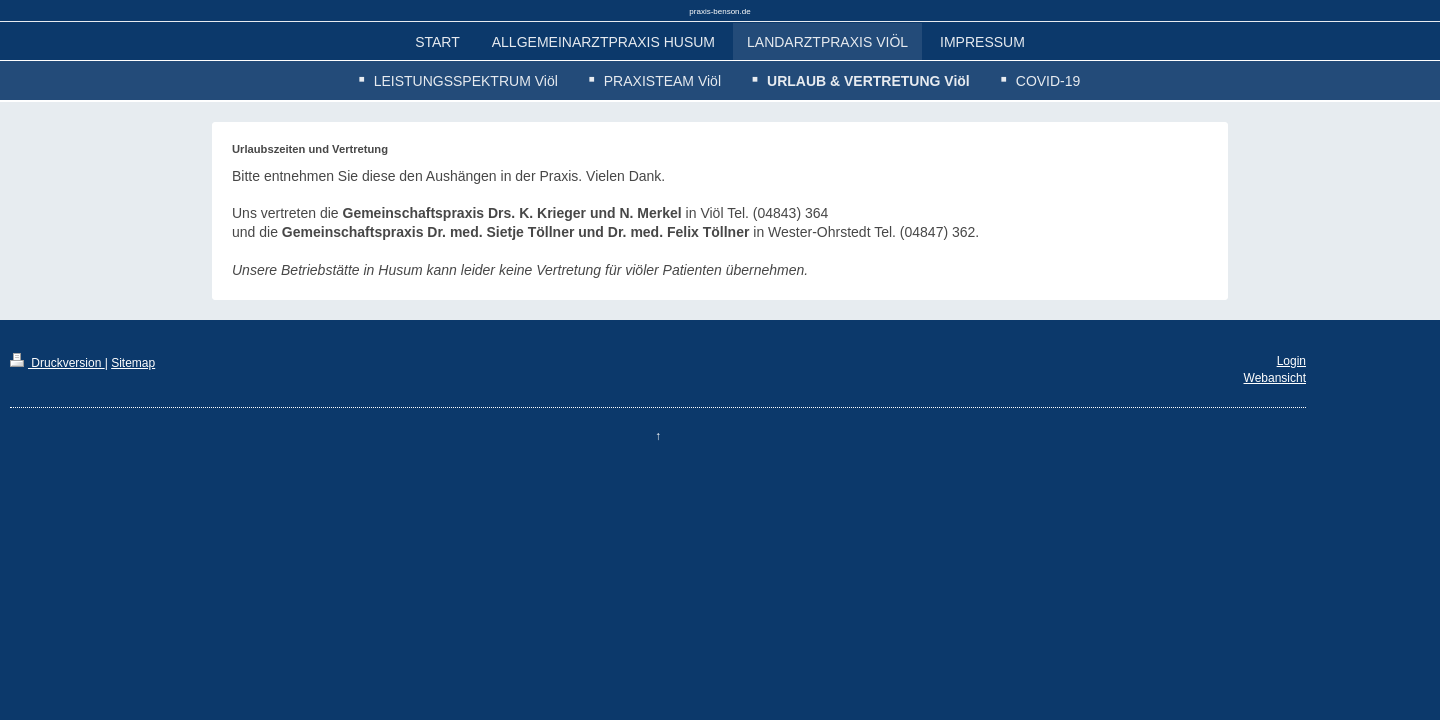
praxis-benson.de (719, 11)
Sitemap (133, 363)
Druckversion (57, 363)
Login (1291, 361)
